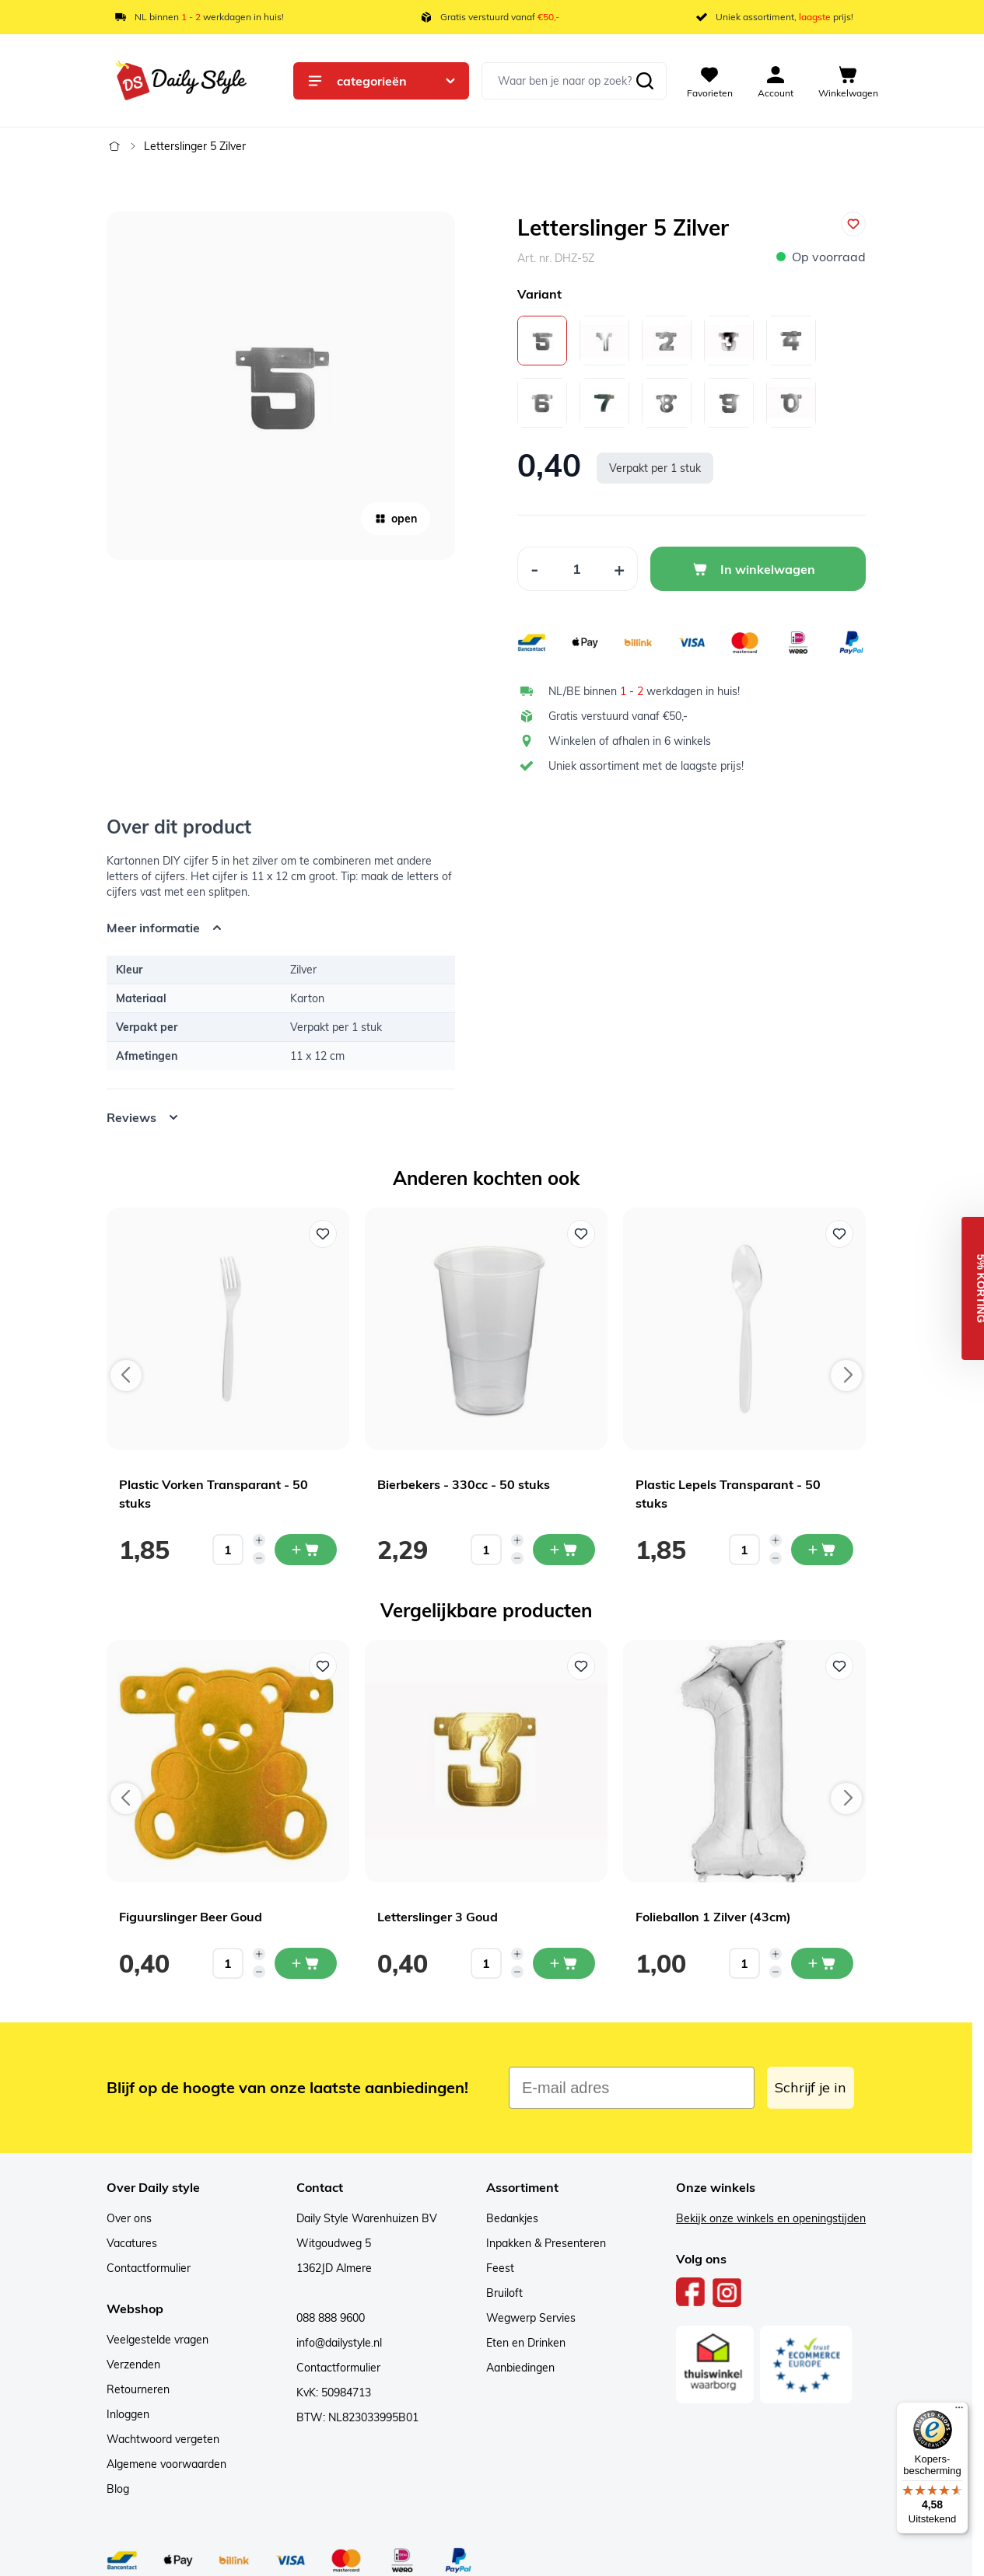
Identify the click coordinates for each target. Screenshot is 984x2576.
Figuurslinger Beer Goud (190, 1916)
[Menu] (959, 2411)
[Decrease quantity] (259, 1558)
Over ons (129, 2218)
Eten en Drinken (526, 2343)
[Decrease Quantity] (534, 569)
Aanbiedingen (520, 2368)
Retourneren (138, 2389)
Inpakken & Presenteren (546, 2243)
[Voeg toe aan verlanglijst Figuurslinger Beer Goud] (323, 1666)
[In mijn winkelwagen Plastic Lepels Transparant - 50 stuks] (822, 1549)
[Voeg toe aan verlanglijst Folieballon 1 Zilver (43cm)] (839, 1666)
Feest (500, 2268)
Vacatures (132, 2243)
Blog (118, 2489)
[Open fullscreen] (281, 385)
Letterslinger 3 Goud (437, 1916)
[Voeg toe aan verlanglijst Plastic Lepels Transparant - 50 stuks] (839, 1234)
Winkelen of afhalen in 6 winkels (629, 741)
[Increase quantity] (259, 1540)
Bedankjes (512, 2218)
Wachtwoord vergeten (163, 2439)
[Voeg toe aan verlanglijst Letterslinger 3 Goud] (581, 1666)
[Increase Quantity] (619, 569)
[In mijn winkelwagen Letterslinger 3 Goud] (564, 1963)
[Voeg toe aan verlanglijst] (853, 223)
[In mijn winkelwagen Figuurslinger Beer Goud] (306, 1963)
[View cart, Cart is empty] (848, 81)
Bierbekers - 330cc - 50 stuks (463, 1484)
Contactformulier (149, 2268)
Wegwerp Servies (531, 2318)
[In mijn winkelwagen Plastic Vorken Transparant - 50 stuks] (306, 1549)
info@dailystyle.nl (339, 2343)
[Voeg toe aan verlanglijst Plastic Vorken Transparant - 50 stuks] (323, 1234)
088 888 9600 (330, 2318)
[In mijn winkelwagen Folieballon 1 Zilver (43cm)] (822, 1963)
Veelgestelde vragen (157, 2340)
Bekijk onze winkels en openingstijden (771, 2218)
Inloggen (128, 2414)
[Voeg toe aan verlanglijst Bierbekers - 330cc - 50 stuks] (581, 1234)
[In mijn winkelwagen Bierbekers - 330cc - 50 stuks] (564, 1549)
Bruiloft (504, 2293)
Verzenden (133, 2365)
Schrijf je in (810, 2087)
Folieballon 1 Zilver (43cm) (713, 1916)
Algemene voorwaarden (166, 2464)
